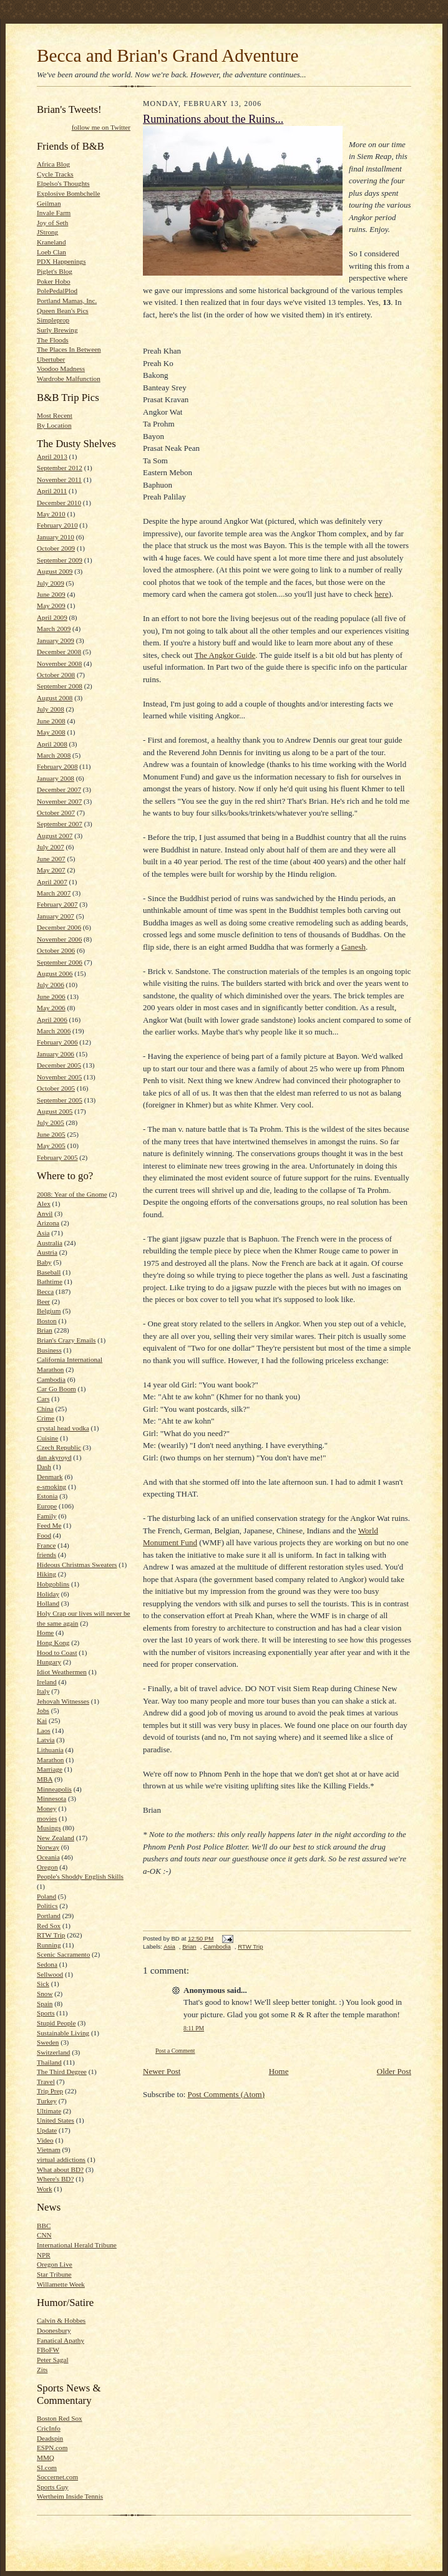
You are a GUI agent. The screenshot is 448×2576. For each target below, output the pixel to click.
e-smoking (51, 1486)
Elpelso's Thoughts (63, 183)
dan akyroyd (54, 1457)
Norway (48, 1847)
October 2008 (56, 674)
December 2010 (59, 502)
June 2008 (51, 721)
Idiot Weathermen (62, 1672)
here (381, 594)
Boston (47, 1320)
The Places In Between (69, 349)
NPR (44, 2255)
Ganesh (353, 947)
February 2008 (57, 766)
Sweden (48, 2042)
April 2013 (52, 456)
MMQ (45, 2457)
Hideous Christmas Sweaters (77, 1564)
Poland (46, 1896)
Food (44, 1535)
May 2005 (51, 1145)
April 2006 (52, 1019)
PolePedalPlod (57, 290)
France (46, 1545)
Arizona (48, 1223)
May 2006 (51, 1007)
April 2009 (52, 617)
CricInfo (49, 2428)
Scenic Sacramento (63, 1954)
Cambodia (51, 1379)
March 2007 (54, 893)
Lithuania (50, 1750)
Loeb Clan (51, 252)
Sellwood (50, 1974)
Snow (44, 1993)
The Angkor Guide (225, 655)
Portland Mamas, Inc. (67, 300)
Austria (47, 1252)
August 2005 (54, 1111)
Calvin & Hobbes (61, 2320)
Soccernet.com (57, 2477)
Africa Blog (53, 164)
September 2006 (59, 962)
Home (45, 1632)
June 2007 (51, 858)
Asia (43, 1233)
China (45, 1408)
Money (47, 1808)
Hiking (46, 1574)
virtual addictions (61, 2159)
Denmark (50, 1476)
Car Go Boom (56, 1388)
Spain (44, 2003)
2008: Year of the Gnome (72, 1194)
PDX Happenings (61, 261)
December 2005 (59, 1065)
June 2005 (51, 1134)
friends (46, 1554)
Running (49, 1945)
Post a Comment (175, 2050)
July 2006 (50, 984)
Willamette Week (61, 2284)
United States (55, 2120)
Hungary (49, 1662)
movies (47, 1818)
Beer (43, 1301)
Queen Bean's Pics (63, 310)
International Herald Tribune (77, 2245)
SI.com (47, 2467)
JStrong (47, 232)
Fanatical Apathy (60, 2340)
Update (47, 2130)
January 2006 (55, 1054)
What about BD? (60, 2169)
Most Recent (54, 415)
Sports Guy (53, 2487)
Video (45, 2140)
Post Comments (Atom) (226, 2094)
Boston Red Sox (59, 2418)
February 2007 (57, 904)
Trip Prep (50, 2091)
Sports (46, 2013)
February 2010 (57, 525)
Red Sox (49, 1925)
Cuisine (47, 1438)
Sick (43, 1983)
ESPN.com (52, 2447)
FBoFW (48, 2349)
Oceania (48, 1857)
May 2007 (51, 870)
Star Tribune (54, 2274)
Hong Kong (53, 1642)
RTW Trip (51, 1935)
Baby (44, 1262)
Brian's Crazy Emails (66, 1340)
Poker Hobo (54, 281)
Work (44, 2188)
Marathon (50, 1759)
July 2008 (50, 709)
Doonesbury (54, 2330)
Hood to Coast (57, 1652)
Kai (42, 1720)
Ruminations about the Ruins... (213, 119)
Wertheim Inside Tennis (70, 2496)
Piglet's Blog (54, 271)
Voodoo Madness (61, 368)
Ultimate (49, 2111)
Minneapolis (54, 1789)
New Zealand (55, 1837)
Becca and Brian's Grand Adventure (168, 55)
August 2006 (54, 973)
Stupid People (56, 2023)
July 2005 (50, 1122)
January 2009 (55, 640)
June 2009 (51, 594)
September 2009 (59, 560)
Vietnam (49, 2149)
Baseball (49, 1272)
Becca (45, 1291)
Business (49, 1350)
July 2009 (50, 583)
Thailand (49, 2062)
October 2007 (56, 812)
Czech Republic (59, 1447)
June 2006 (51, 996)
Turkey (47, 2101)
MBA (44, 1779)
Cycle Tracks (55, 174)
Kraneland (51, 242)
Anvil (44, 1213)
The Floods (53, 340)
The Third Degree (62, 2071)
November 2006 (59, 939)
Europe (47, 1506)
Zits (42, 2369)
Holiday (48, 1594)
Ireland (47, 1682)
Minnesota (51, 1798)
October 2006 (56, 950)
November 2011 (59, 479)
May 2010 (51, 514)
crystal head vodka (63, 1428)
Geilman (49, 203)
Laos (44, 1730)
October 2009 (56, 548)
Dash (44, 1466)
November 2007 (59, 801)
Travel (46, 2081)
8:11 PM (193, 2028)
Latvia (46, 1740)
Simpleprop (53, 320)
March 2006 (54, 1031)
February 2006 (57, 1042)
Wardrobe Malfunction (68, 378)
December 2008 (59, 651)
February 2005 (57, 1157)
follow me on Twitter (101, 127)
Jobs (43, 1710)
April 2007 (52, 881)
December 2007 (59, 789)
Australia (49, 1243)
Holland (48, 1603)
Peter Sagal (53, 2359)
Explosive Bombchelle (68, 193)
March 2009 (54, 628)
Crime (45, 1418)
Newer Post (161, 2071)
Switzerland (53, 2052)
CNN (44, 2235)
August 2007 (54, 835)
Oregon (47, 1867)
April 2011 (52, 490)
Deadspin (50, 2438)
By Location (54, 425)
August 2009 (54, 571)
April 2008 (52, 744)
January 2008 (55, 778)
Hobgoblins (53, 1584)
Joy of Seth (52, 222)
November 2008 (59, 663)
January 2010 (55, 537)
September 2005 (59, 1100)
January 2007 (55, 916)
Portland (49, 1915)
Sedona (47, 1964)
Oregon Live (54, 2264)
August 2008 (54, 698)
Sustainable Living (63, 2033)
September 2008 (59, 686)
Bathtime (49, 1281)
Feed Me (49, 1525)
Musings (49, 1827)
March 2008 (54, 755)
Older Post (394, 2071)
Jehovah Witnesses (63, 1701)
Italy (43, 1691)
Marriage (49, 1769)
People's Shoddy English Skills (80, 1876)
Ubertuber (51, 359)
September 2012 (59, 467)
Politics (47, 1905)
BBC (44, 2225)
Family (47, 1516)
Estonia (47, 1496)
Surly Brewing (57, 330)
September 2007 (59, 823)
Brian (44, 1330)
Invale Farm (54, 212)
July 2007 (50, 847)
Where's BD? (55, 2179)
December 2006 (59, 927)
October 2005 (56, 1088)
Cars (43, 1398)
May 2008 (51, 732)
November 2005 (59, 1077)
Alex (44, 1203)
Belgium (49, 1311)
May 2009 (51, 605)
